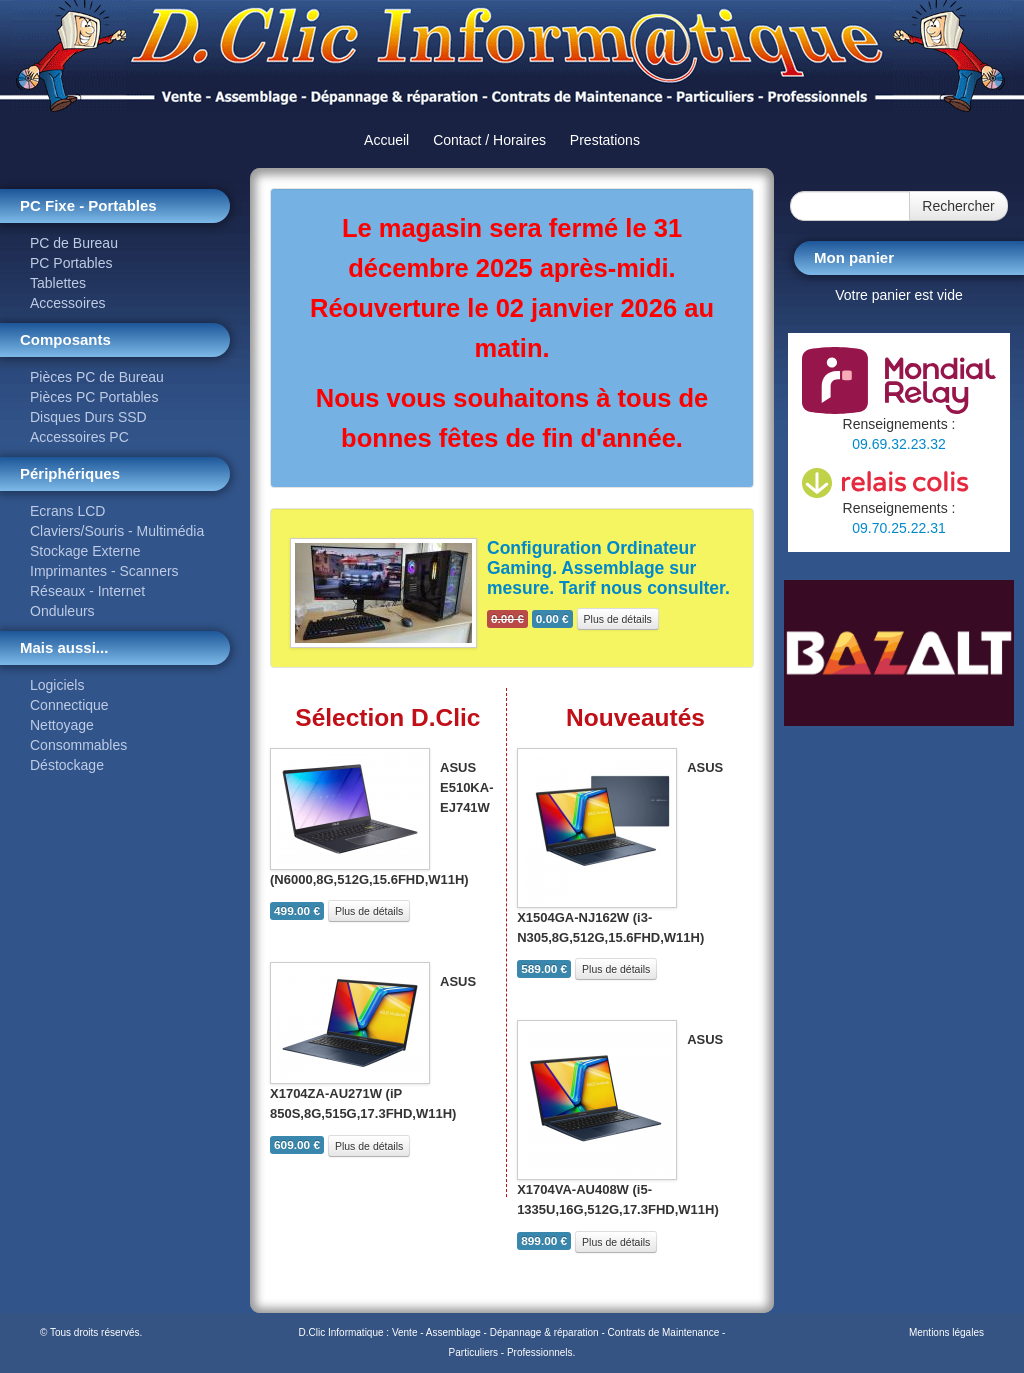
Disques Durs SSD (88, 417)
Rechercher (958, 206)
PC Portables (71, 263)
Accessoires (67, 303)
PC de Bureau (74, 243)
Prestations (605, 140)
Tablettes (58, 283)
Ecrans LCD (67, 511)
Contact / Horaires (489, 140)
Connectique (69, 705)
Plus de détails (618, 619)
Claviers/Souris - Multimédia (117, 531)
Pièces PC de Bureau (97, 377)
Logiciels (57, 685)
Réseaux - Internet (87, 591)
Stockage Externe (85, 551)
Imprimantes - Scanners (104, 571)
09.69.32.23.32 (898, 444)
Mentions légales (946, 1332)
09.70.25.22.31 (898, 528)
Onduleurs (62, 611)
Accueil (386, 140)
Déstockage (67, 765)
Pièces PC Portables (94, 397)
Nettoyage (62, 725)
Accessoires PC (79, 437)
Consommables (78, 745)
